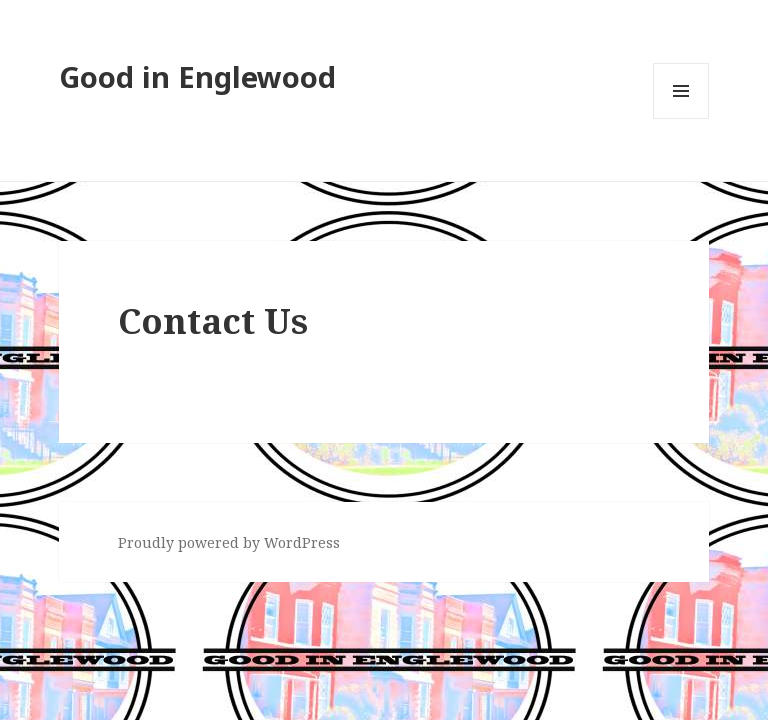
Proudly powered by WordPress (229, 542)
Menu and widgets (681, 118)
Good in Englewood (197, 76)
